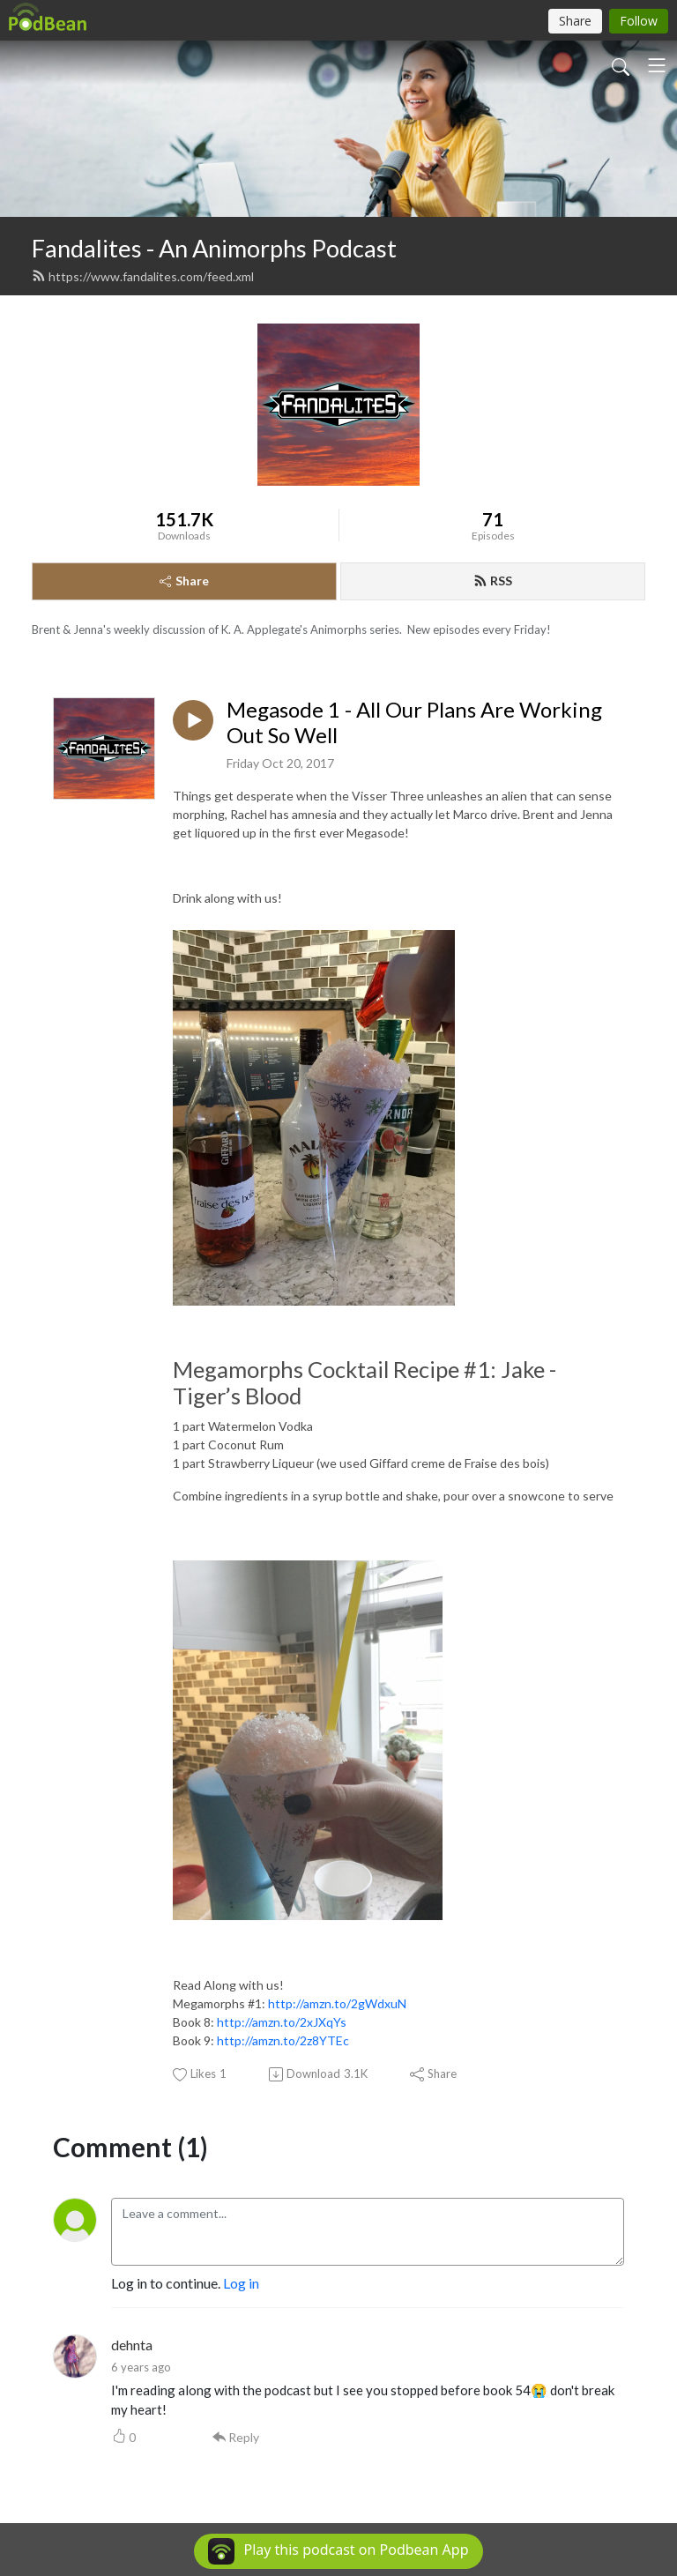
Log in (241, 2282)
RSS (492, 580)
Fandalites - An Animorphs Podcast (214, 248)
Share (184, 580)
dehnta (132, 2344)
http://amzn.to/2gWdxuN (337, 2003)
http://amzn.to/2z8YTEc (283, 2040)
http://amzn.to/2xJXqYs (281, 2021)
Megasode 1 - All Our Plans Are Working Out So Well (414, 722)
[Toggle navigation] (656, 65)
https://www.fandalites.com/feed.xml (143, 276)
